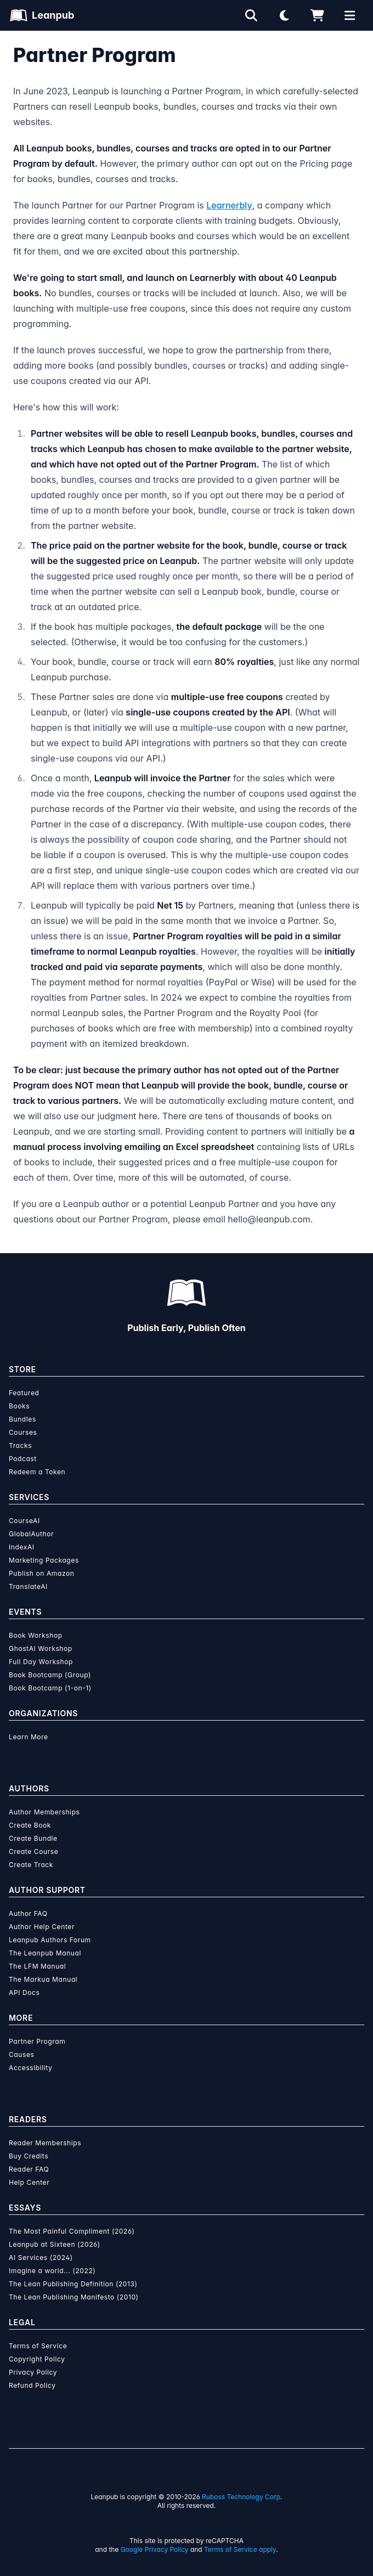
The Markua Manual (43, 1979)
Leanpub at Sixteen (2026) (54, 2244)
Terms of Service (38, 2346)
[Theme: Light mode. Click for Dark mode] (284, 15)
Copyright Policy (37, 2359)
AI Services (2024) (41, 2257)
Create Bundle (33, 1838)
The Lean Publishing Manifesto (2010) (74, 2297)
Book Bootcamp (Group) (50, 1675)
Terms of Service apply (240, 2549)
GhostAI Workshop (40, 1648)
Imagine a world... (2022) (52, 2271)
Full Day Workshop (41, 1662)
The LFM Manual (37, 1966)
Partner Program (37, 2041)
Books (19, 1406)
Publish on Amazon (41, 1573)
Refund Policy (32, 2385)
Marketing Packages (44, 1560)
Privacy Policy (33, 2372)
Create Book (30, 1825)
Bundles (22, 1419)
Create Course (33, 1851)
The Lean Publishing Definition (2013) (73, 2284)
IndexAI (22, 1547)
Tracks (20, 1445)
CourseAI (24, 1521)
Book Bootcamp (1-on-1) (50, 1688)
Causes (21, 2054)
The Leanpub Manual (45, 1953)
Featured (24, 1393)
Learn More (28, 1737)
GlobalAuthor (31, 1534)
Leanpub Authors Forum (50, 1940)
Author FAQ (28, 1913)
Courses (23, 1432)
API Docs (24, 1992)
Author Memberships (44, 1812)
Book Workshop (36, 1635)
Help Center (29, 2182)
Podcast (23, 1459)
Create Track (31, 1865)
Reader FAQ (29, 2169)
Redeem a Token (37, 1472)
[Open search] (251, 15)
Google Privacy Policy (155, 2549)
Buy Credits (28, 2156)
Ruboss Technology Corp (241, 2497)
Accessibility (30, 2068)
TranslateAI (28, 1586)
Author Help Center (42, 1927)
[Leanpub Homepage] (42, 15)
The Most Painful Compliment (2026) (72, 2231)
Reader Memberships (45, 2143)
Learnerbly (229, 205)
